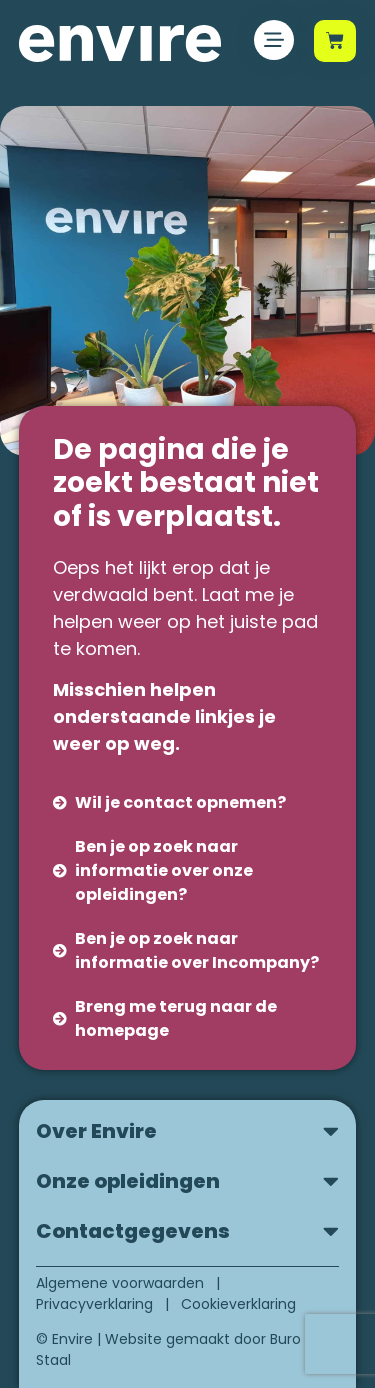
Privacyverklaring (94, 1304)
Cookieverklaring (238, 1304)
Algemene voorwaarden (120, 1283)
